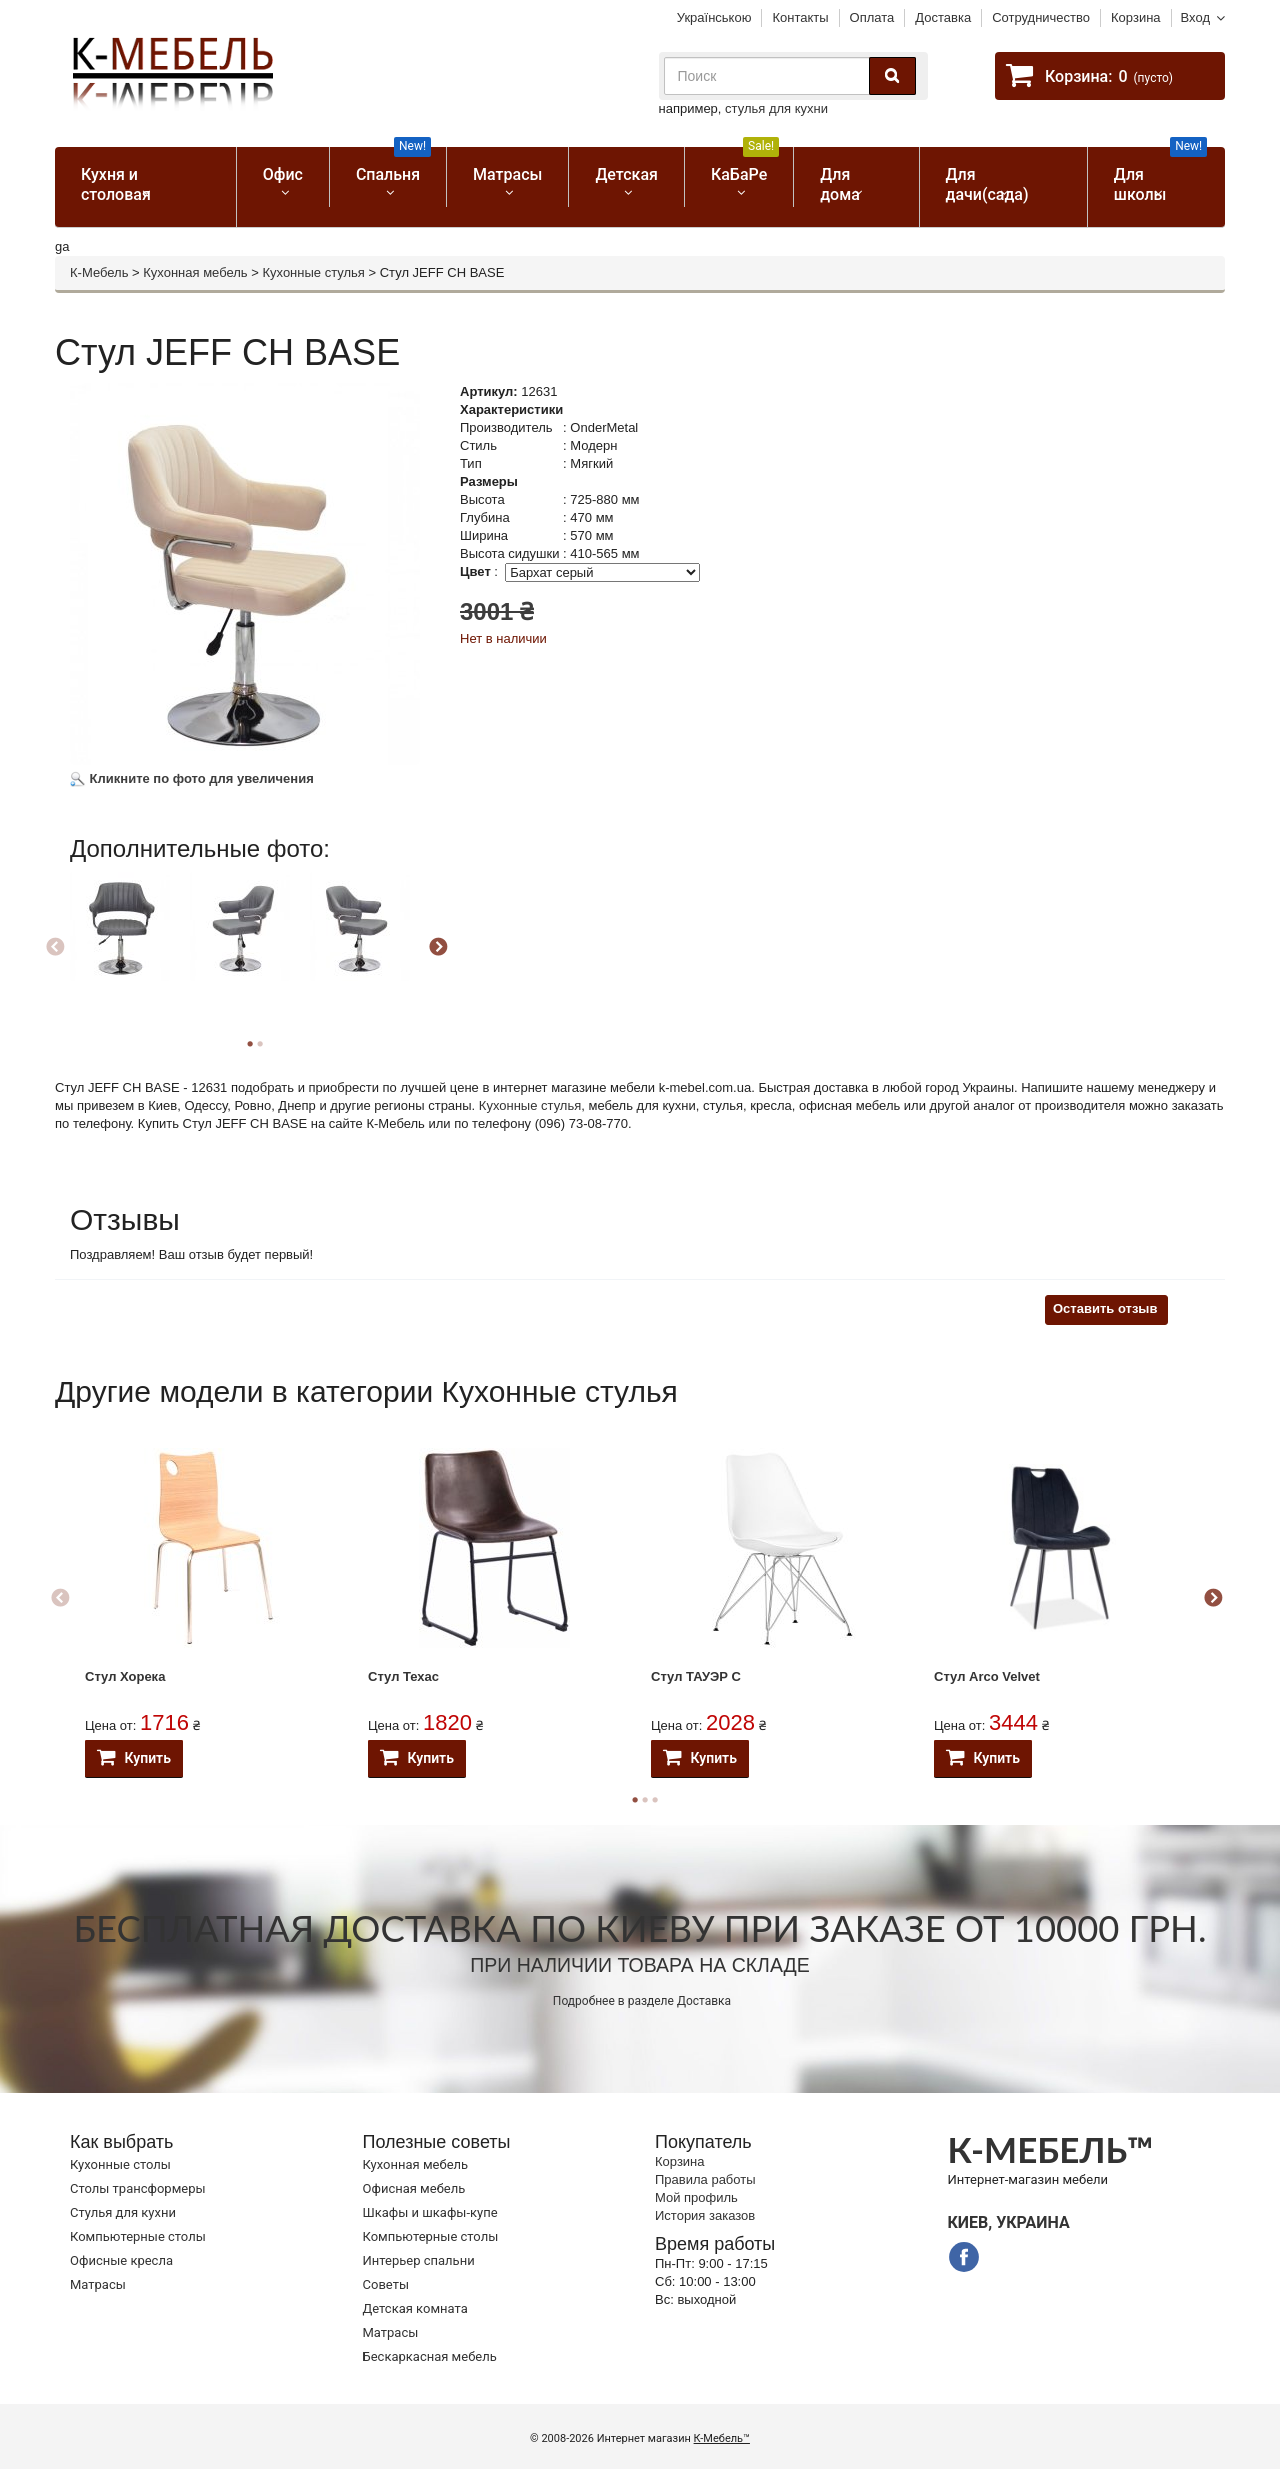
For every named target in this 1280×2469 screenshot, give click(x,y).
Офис (283, 174)
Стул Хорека (125, 1676)
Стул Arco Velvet (987, 1676)
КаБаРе (745, 165)
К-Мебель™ (722, 2438)
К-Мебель (99, 272)
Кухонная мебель (195, 272)
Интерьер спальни (419, 2260)
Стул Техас (403, 1676)
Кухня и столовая (116, 184)
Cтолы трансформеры (138, 2188)
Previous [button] (55, 948)
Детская (626, 174)
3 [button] (655, 1800)
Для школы (1160, 175)
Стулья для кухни (123, 2212)
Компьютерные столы (138, 2236)
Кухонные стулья (313, 272)
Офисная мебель (414, 2188)
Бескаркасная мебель (430, 2356)
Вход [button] (1195, 17)
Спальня (393, 165)
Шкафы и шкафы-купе (430, 2212)
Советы (386, 2284)
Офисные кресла (121, 2260)
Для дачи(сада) (987, 184)
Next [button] (438, 948)
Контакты (800, 17)
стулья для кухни (776, 108)
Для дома (840, 184)
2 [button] (260, 1044)
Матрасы (507, 174)
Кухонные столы (120, 2164)
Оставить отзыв (1105, 1308)
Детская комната (415, 2308)
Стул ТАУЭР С (696, 1676)
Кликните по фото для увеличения (192, 778)
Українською (714, 17)
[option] (127, 944)
